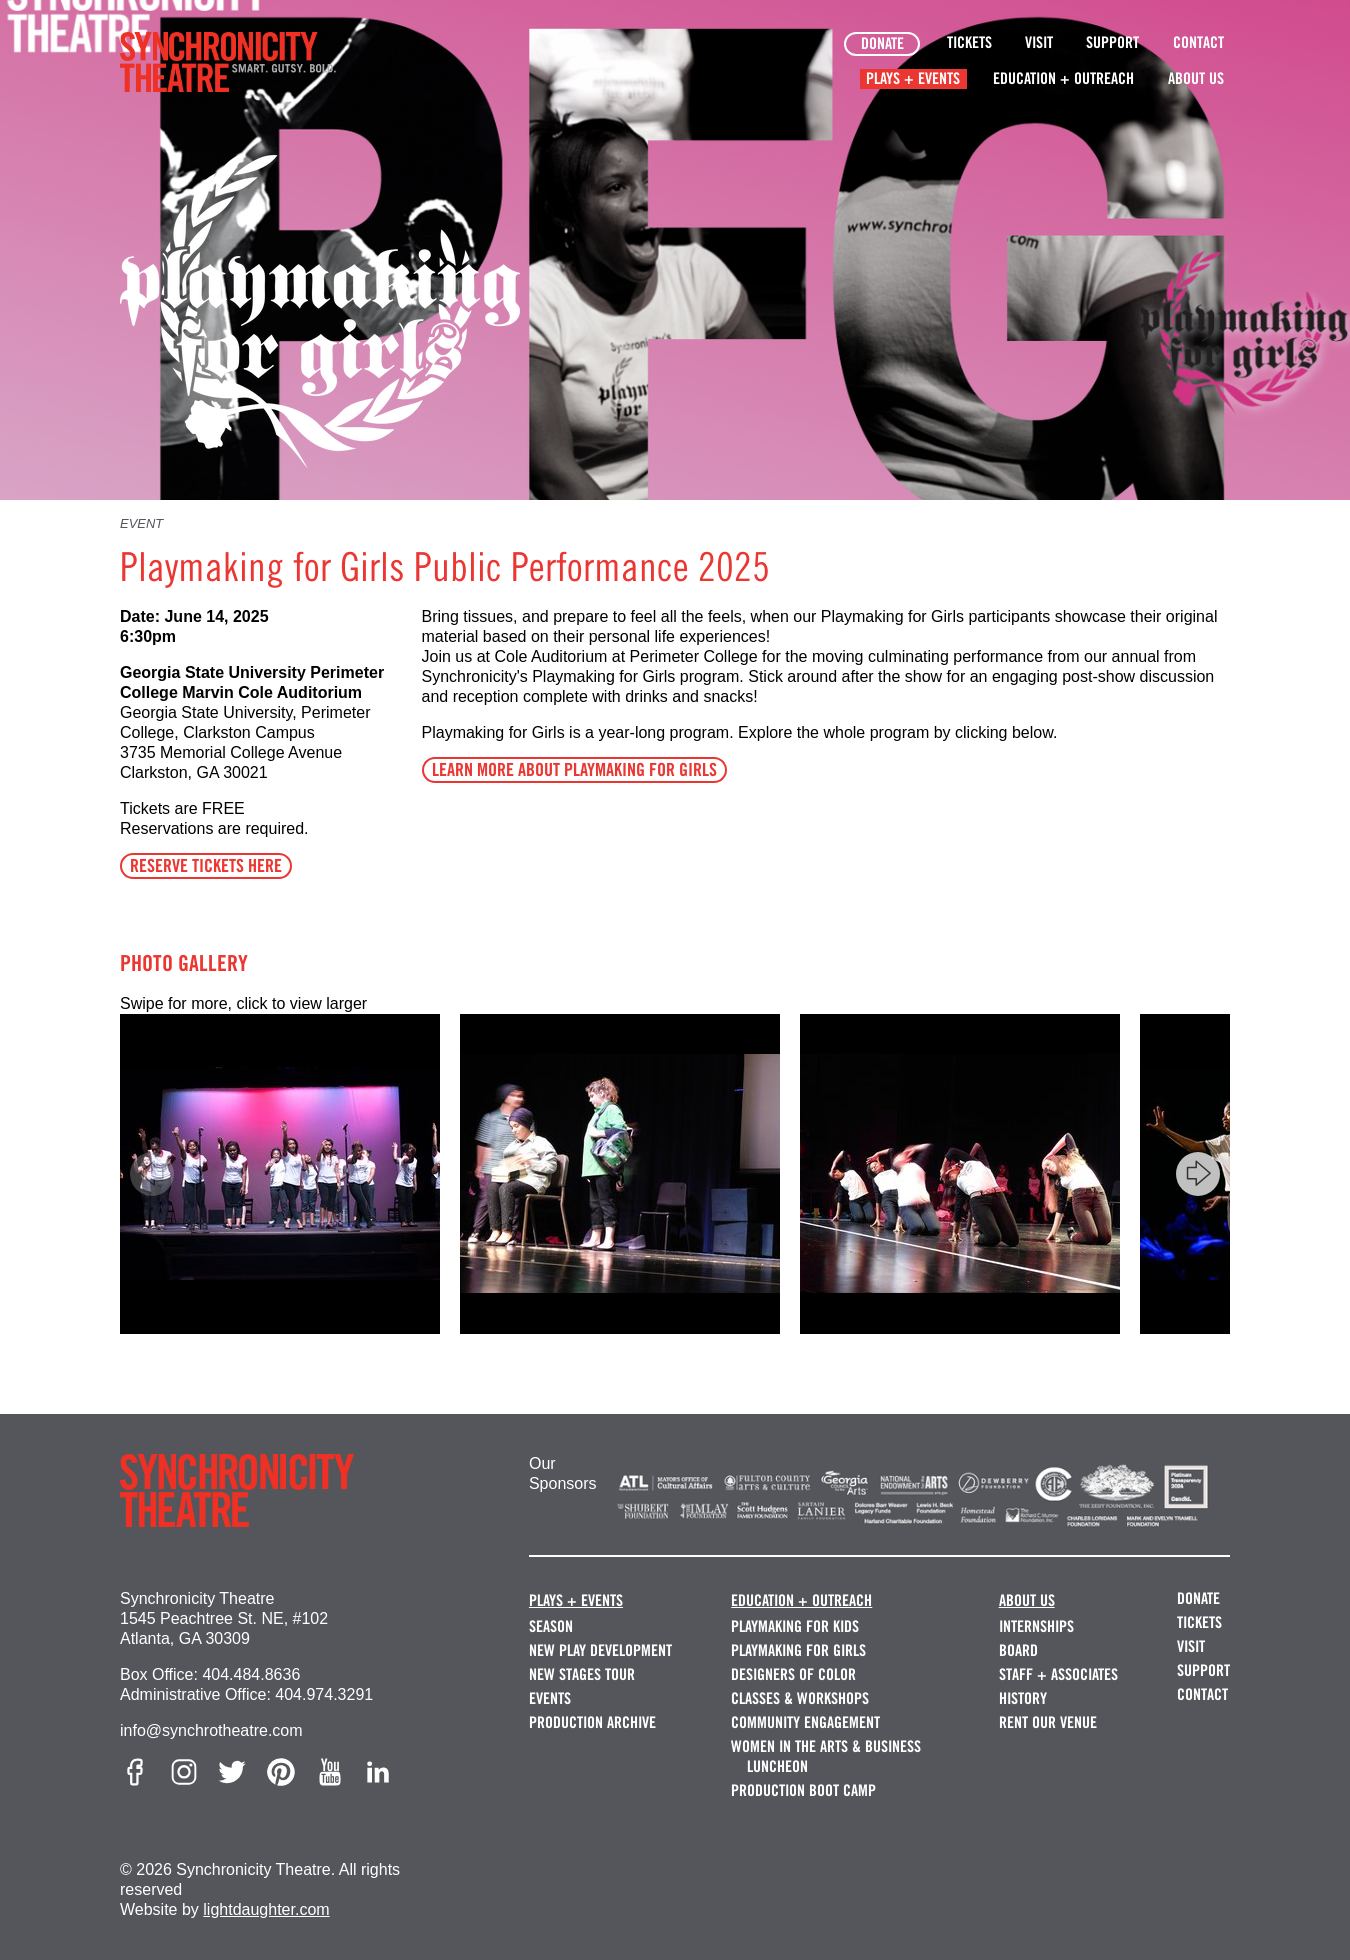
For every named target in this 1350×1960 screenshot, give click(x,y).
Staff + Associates (1058, 1674)
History (1023, 1698)
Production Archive (592, 1722)
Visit (1039, 42)
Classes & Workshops (800, 1698)
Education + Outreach (1063, 78)
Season (551, 1626)
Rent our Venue (1048, 1722)
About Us (1196, 78)
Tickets (969, 42)
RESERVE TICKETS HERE (206, 866)
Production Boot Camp (803, 1790)
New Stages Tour (582, 1674)
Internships (1036, 1626)
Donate (882, 43)
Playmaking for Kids (795, 1626)
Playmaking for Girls (798, 1650)
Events (550, 1698)
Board (1018, 1650)
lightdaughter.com (266, 1909)
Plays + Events (913, 78)
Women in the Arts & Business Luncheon (826, 1756)
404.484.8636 (251, 1674)
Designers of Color (793, 1674)
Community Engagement (805, 1722)
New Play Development (600, 1650)
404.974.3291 (324, 1694)
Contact (1198, 42)
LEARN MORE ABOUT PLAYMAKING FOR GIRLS (574, 770)
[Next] (1198, 1174)
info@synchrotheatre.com (211, 1730)
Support (1112, 42)
